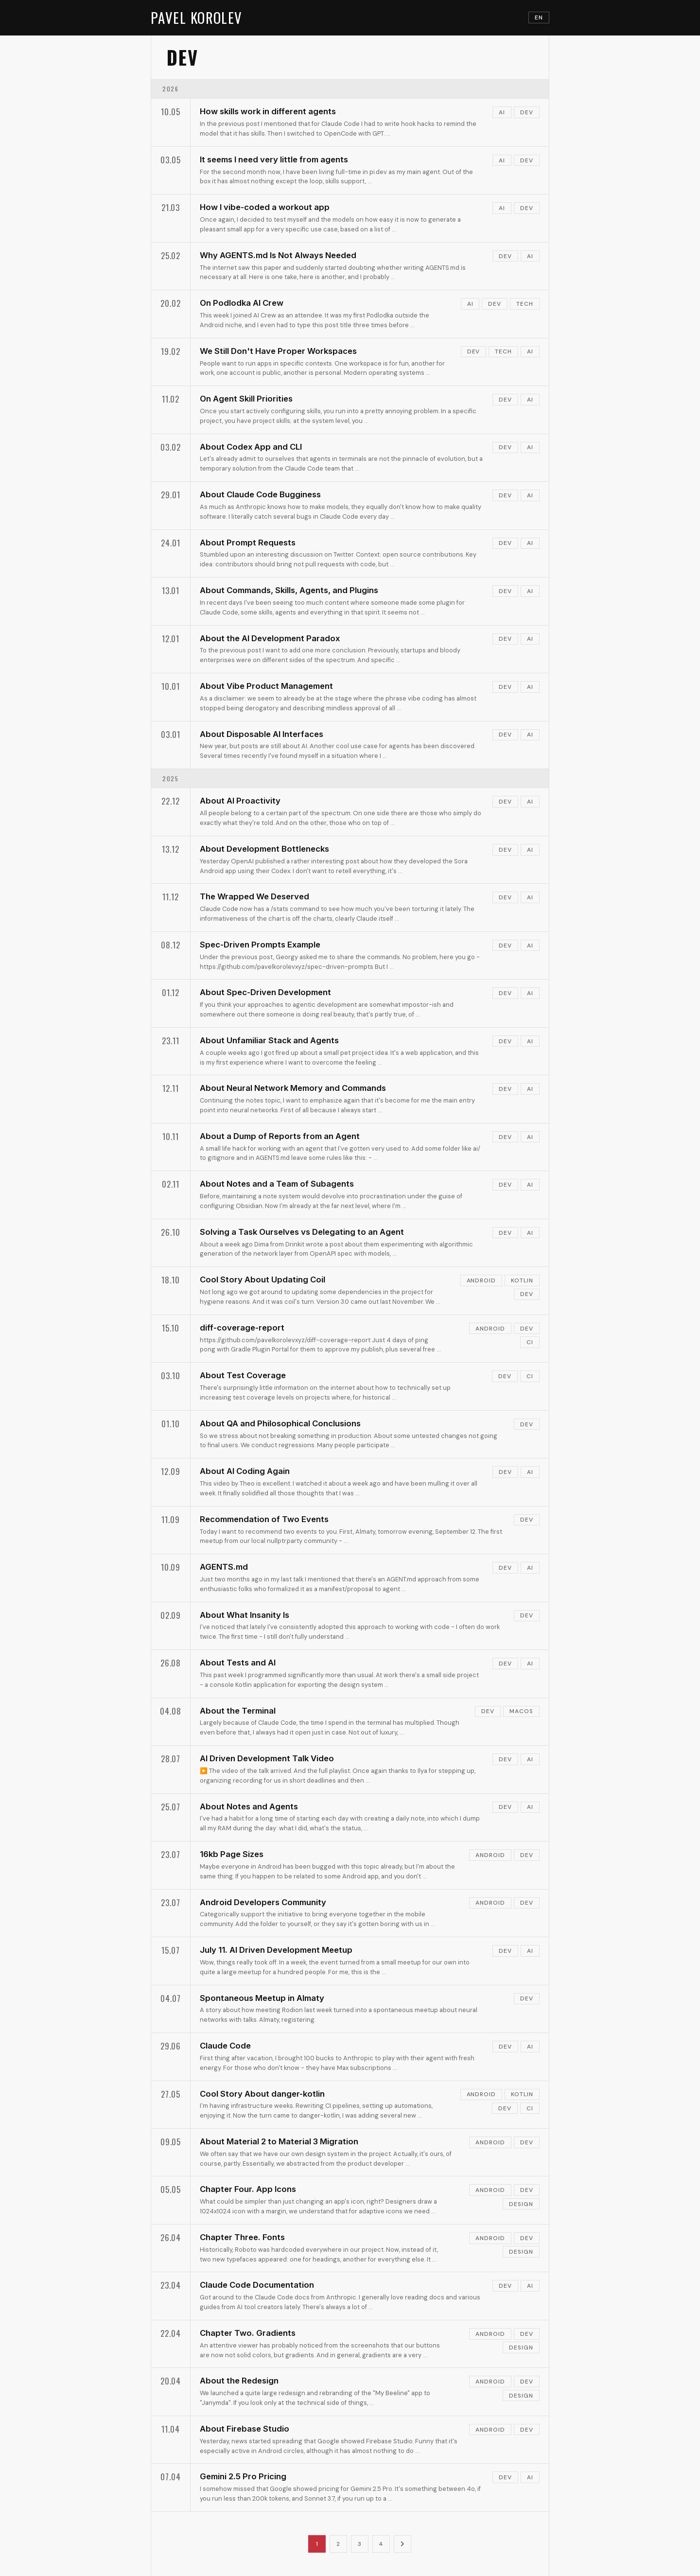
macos (521, 1711)
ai (502, 112)
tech (524, 304)
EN (539, 17)
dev (526, 112)
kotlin (522, 1280)
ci (529, 1342)
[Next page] (402, 2544)
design (521, 2204)
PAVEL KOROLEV (197, 17)
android (481, 1280)
